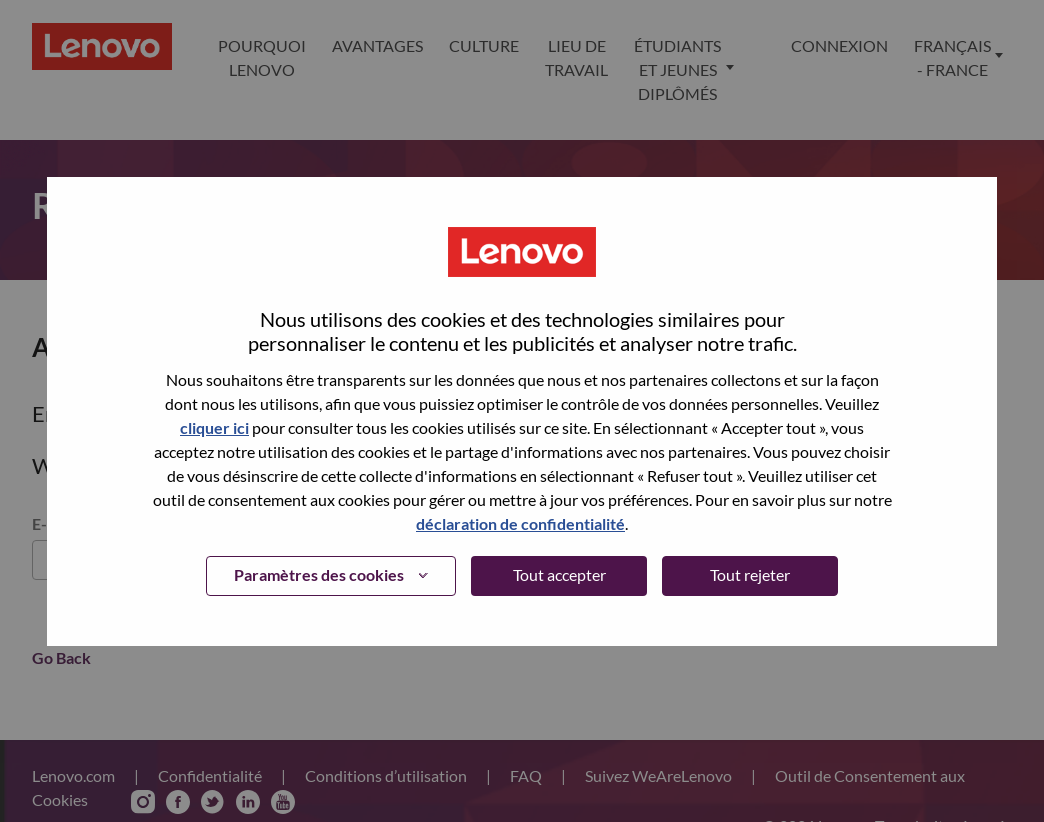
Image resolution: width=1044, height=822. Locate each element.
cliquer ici (214, 427)
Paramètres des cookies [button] (319, 574)
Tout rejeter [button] (750, 574)
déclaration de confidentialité (520, 523)
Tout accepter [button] (559, 574)
